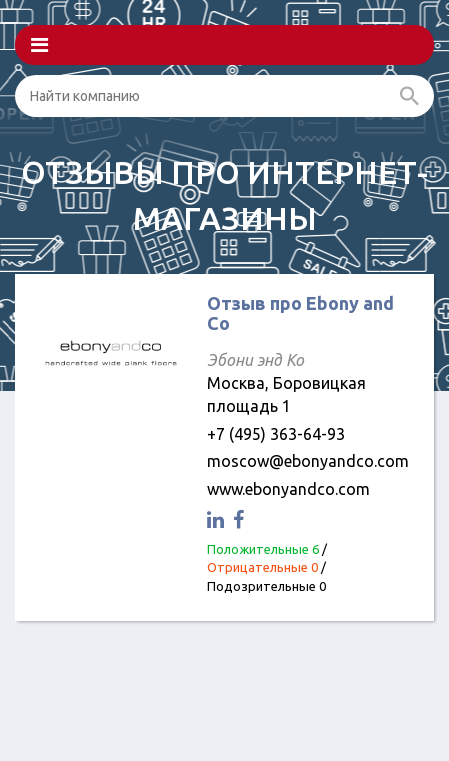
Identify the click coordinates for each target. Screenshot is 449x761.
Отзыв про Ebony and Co (300, 313)
